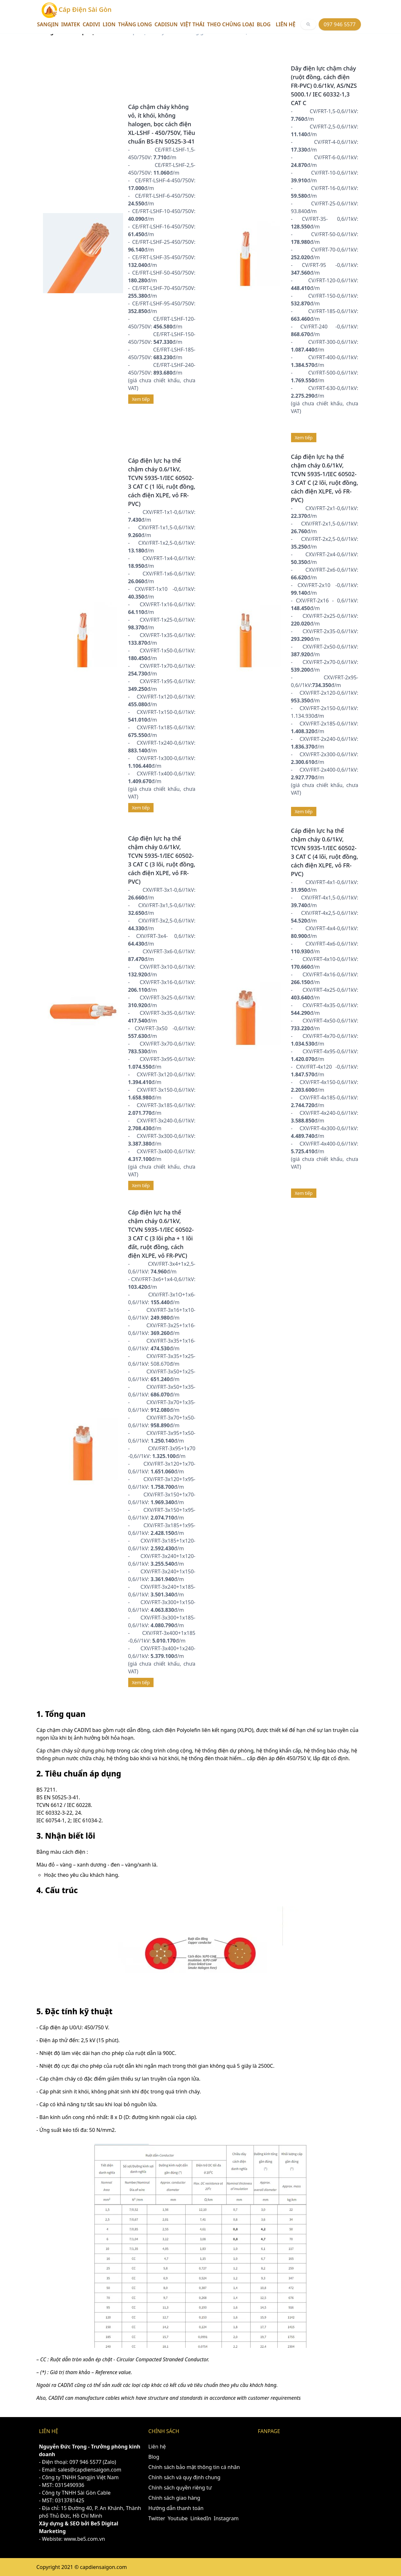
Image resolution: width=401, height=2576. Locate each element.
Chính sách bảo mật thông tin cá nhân (194, 2467)
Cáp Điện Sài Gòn (77, 10)
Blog (264, 24)
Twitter (156, 2518)
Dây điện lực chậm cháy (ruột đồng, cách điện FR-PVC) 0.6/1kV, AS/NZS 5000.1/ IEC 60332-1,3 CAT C (324, 85)
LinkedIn (200, 2518)
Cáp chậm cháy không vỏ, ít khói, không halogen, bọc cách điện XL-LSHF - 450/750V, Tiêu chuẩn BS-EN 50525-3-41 (161, 124)
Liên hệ (285, 24)
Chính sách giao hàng (174, 2497)
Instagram (226, 2518)
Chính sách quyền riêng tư (180, 2487)
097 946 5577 (340, 24)
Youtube (178, 2518)
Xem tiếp (141, 399)
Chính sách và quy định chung (184, 2477)
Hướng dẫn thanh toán (176, 2508)
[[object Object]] (308, 24)
